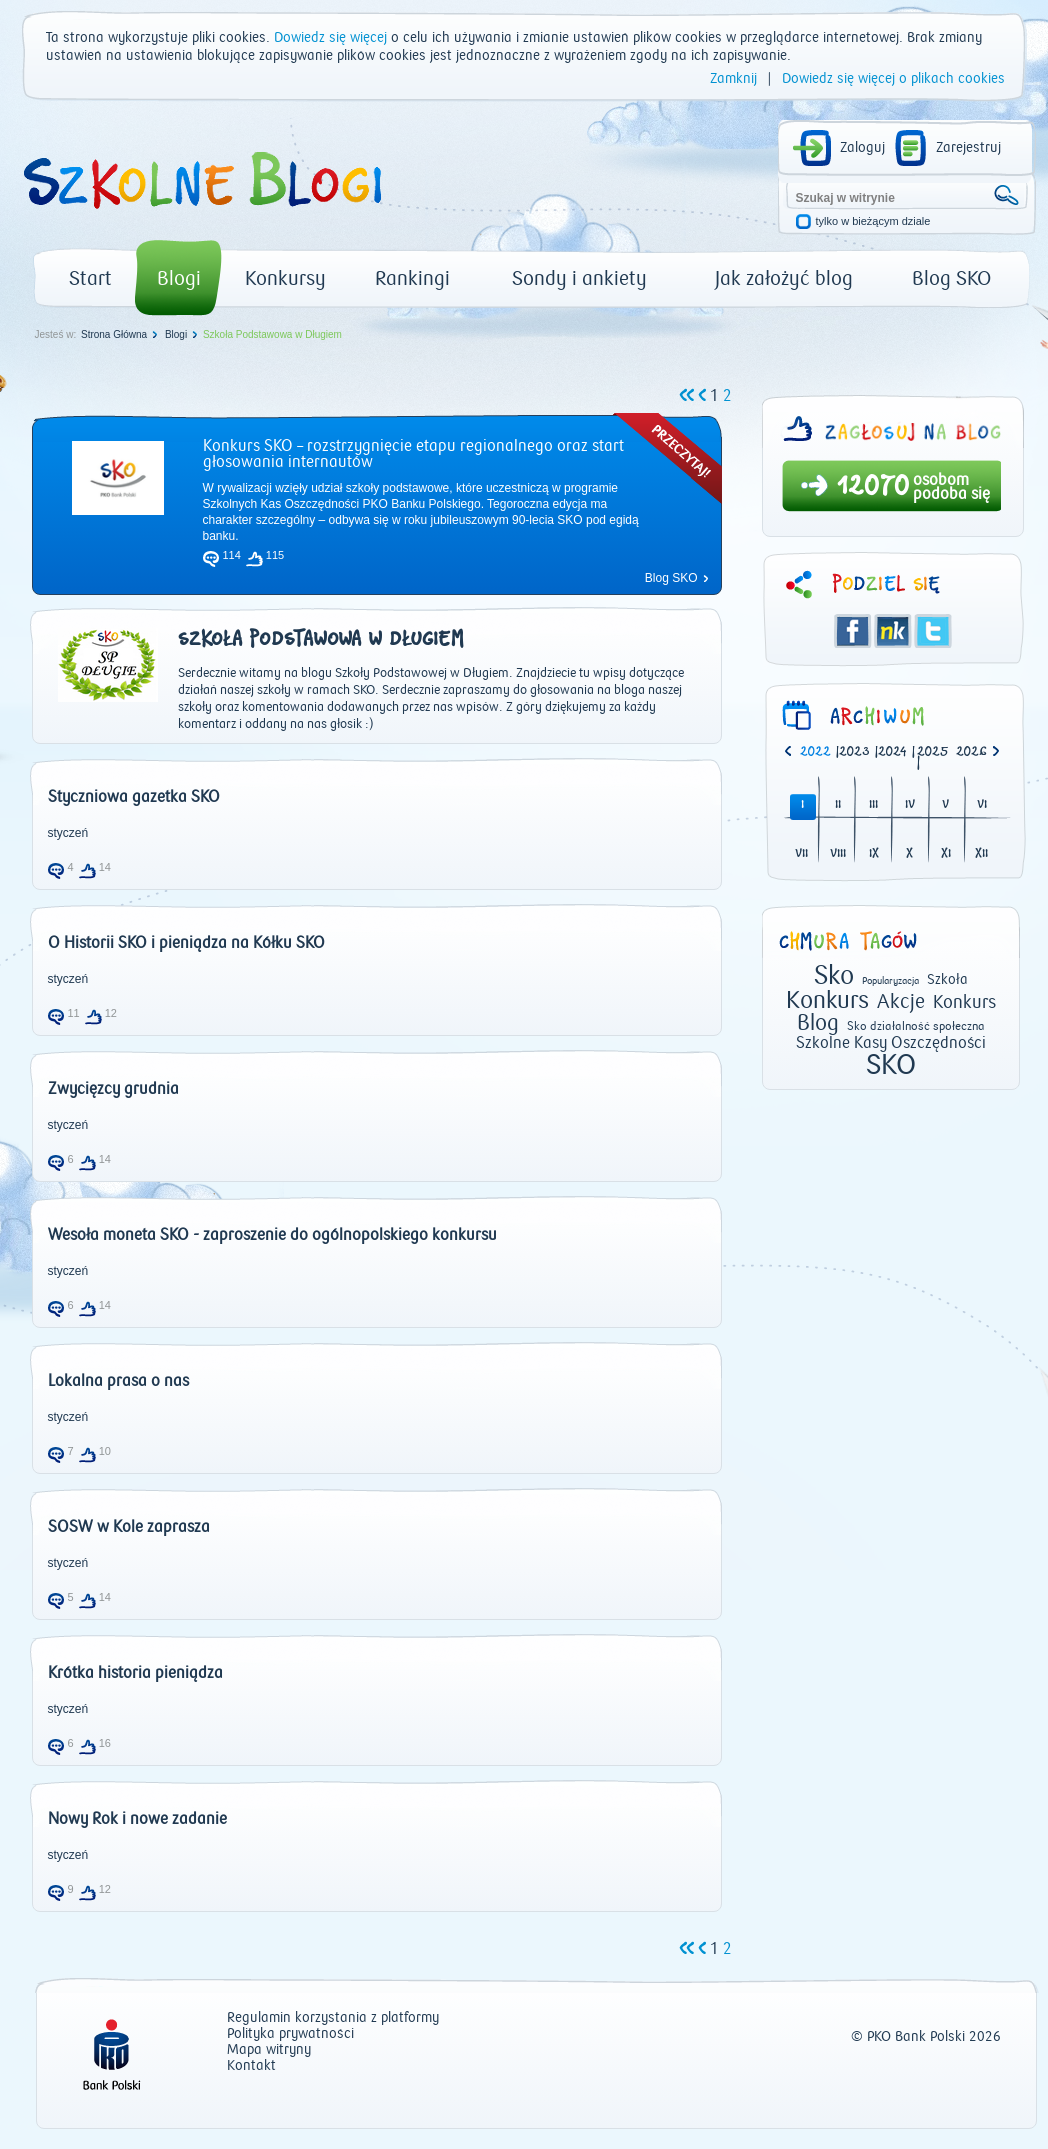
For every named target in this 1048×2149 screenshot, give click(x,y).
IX (874, 854)
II (838, 805)
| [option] (819, 753)
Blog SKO (951, 278)
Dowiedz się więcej (330, 38)
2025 (933, 752)
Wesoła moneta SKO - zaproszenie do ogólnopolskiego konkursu (272, 1235)
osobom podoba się (951, 487)
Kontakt (251, 2066)
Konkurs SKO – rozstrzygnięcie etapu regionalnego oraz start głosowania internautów (413, 454)
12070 (873, 488)
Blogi (179, 278)
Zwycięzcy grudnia (113, 1089)
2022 (815, 752)
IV (910, 805)
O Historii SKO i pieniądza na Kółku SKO (186, 943)
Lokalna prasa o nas (118, 1381)
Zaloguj (862, 148)
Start (90, 278)
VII (801, 854)
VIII (838, 854)
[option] (975, 753)
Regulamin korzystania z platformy (333, 2018)
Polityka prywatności (290, 2034)
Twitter (933, 631)
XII (981, 854)
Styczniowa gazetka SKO (134, 797)
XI (946, 854)
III (873, 805)
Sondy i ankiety (579, 278)
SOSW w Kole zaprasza (129, 1527)
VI (982, 805)
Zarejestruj (968, 148)
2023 (854, 752)
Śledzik (893, 631)
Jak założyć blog (784, 278)
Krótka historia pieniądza (135, 1673)
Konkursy (285, 278)
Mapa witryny (269, 2050)
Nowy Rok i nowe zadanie (137, 1819)
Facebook (853, 631)
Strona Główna (114, 334)
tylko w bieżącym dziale (873, 221)
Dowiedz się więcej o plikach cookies (893, 79)
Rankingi (412, 278)
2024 (892, 752)
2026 (971, 752)
